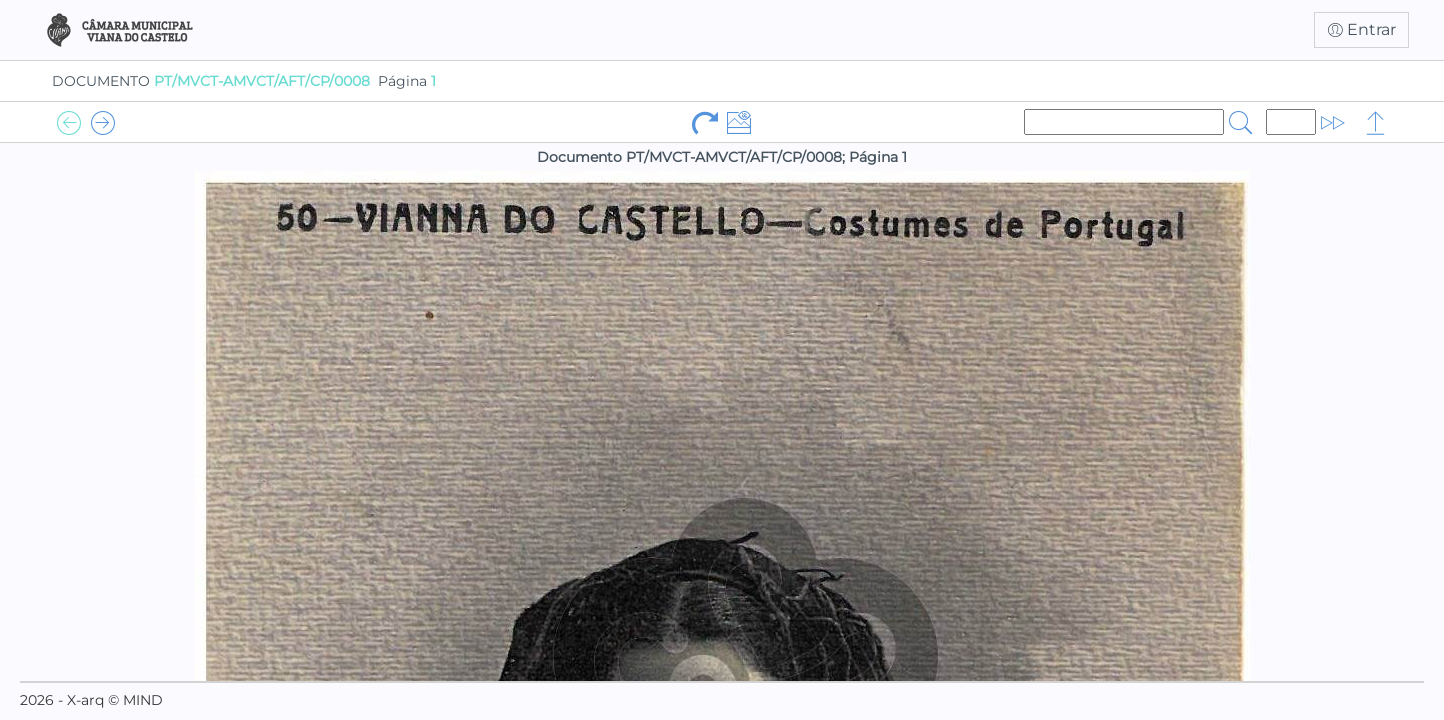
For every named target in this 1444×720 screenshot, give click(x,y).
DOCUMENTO (211, 81)
